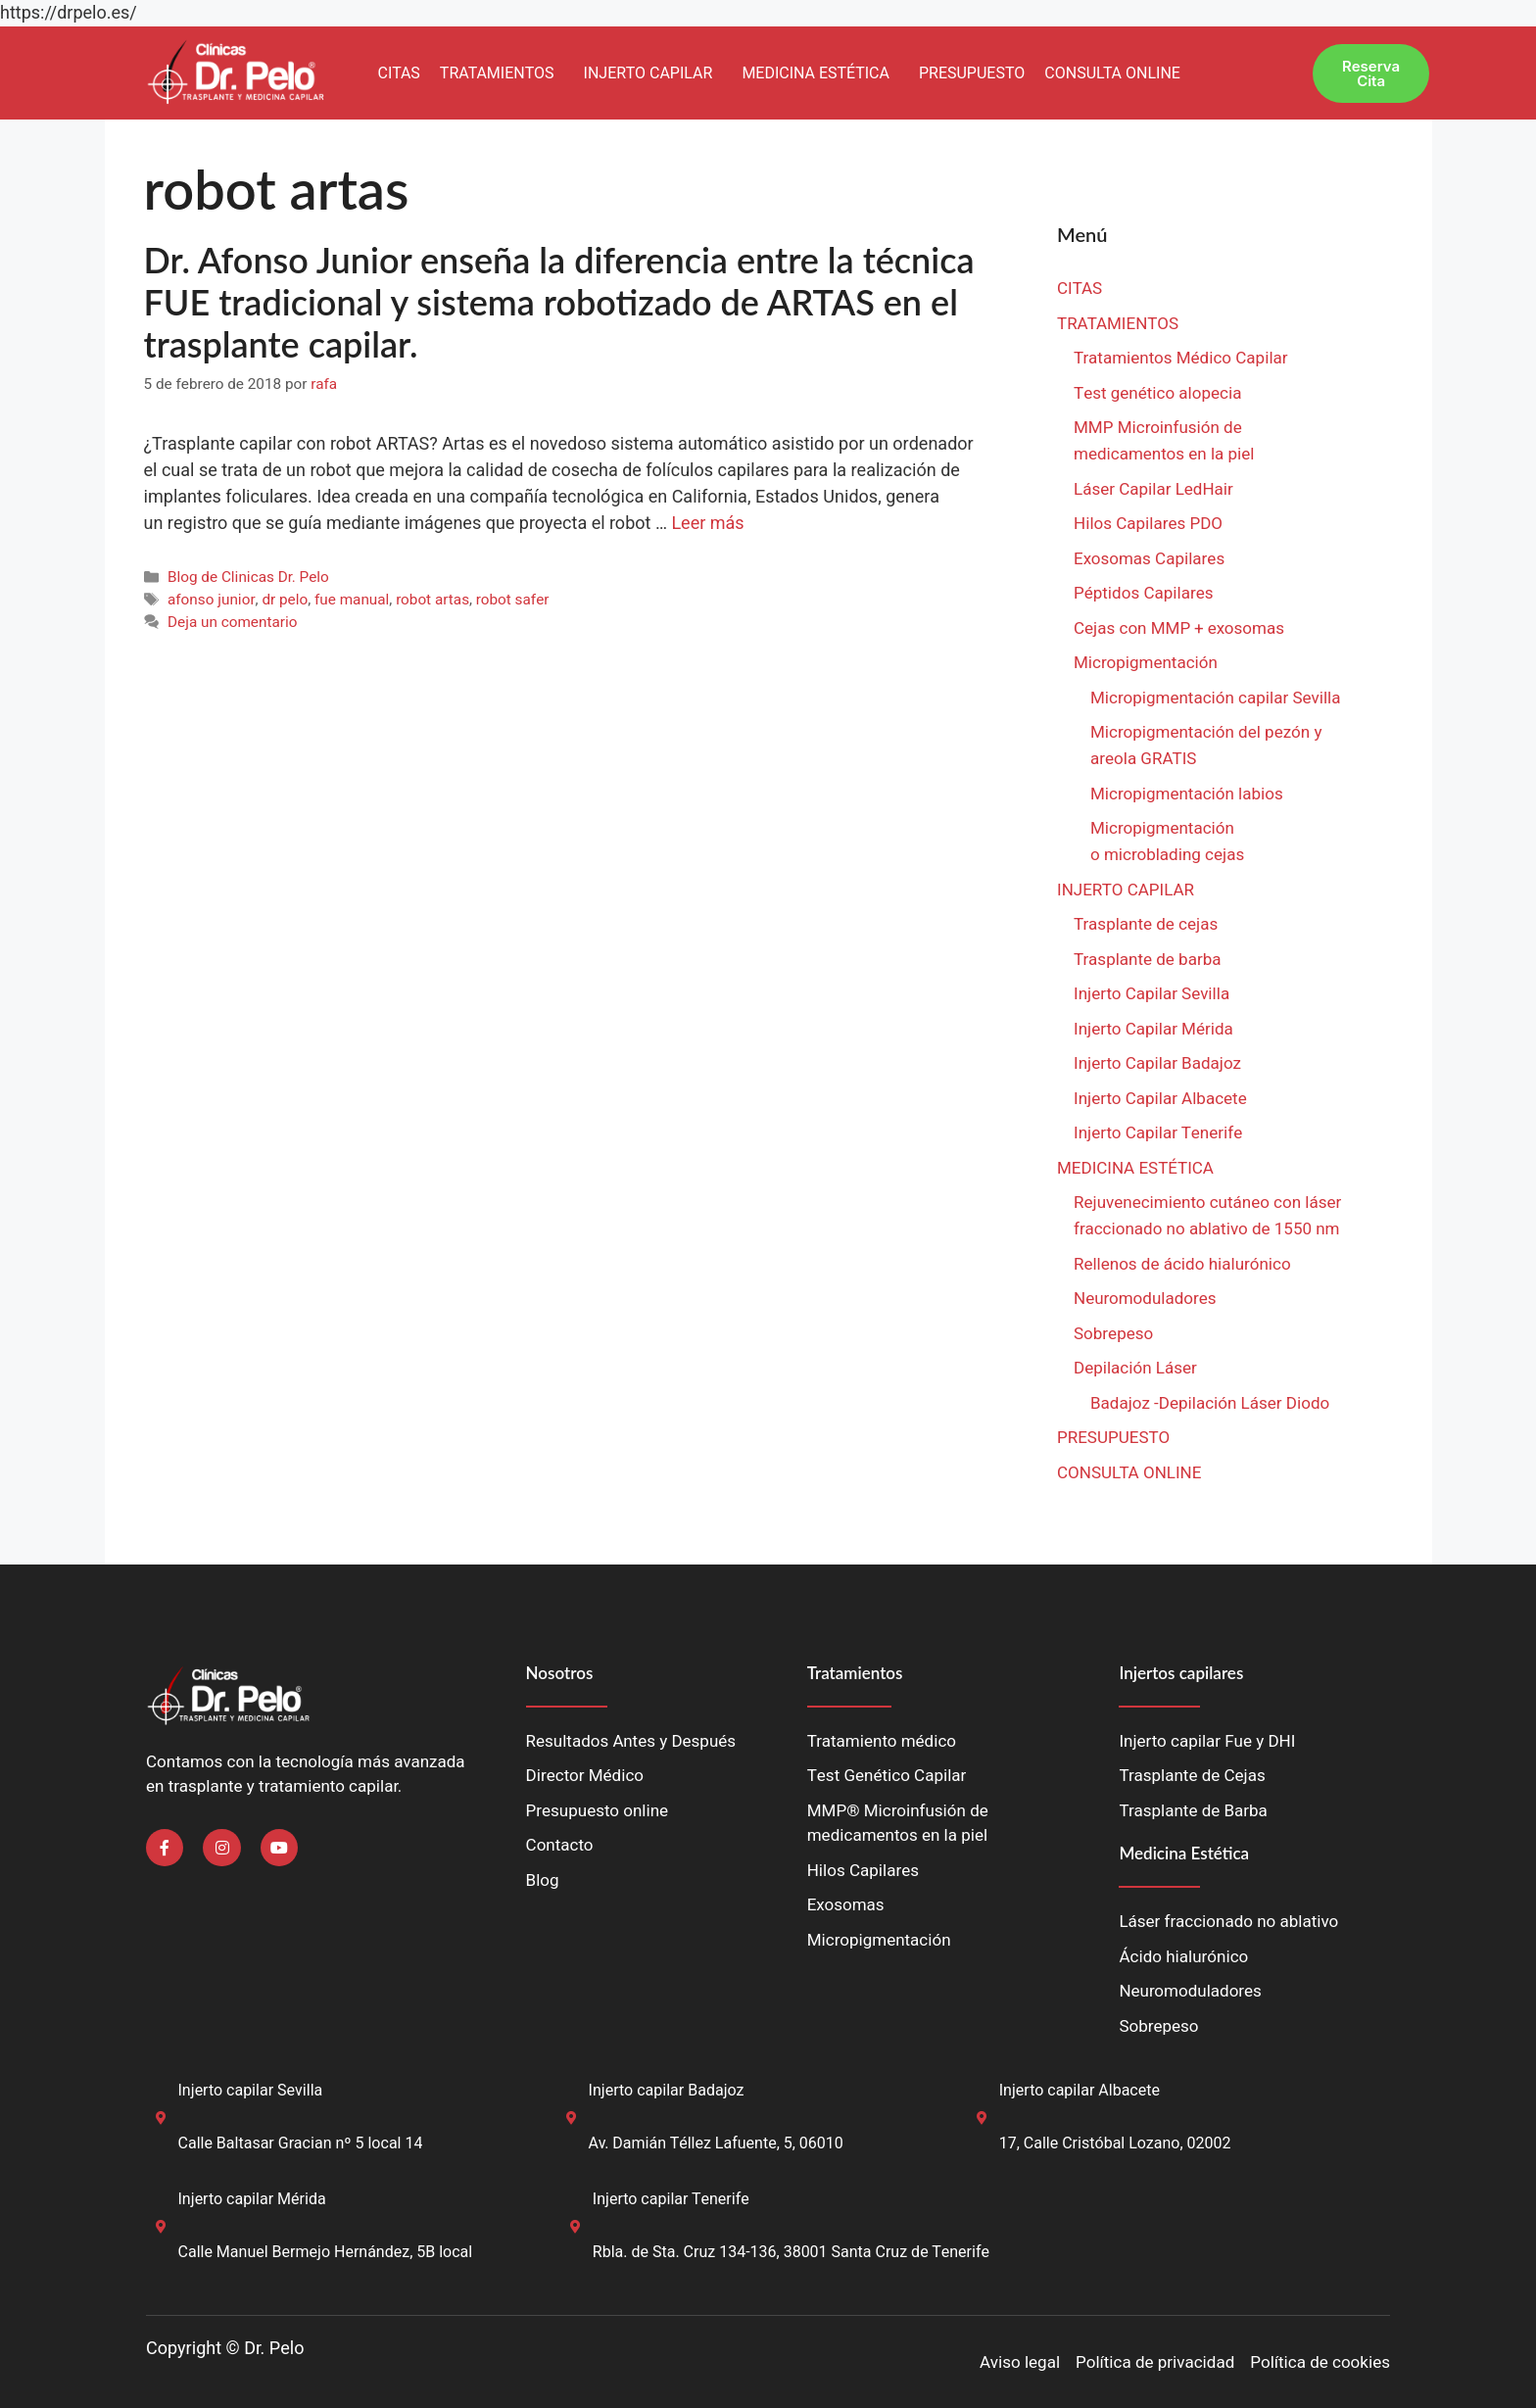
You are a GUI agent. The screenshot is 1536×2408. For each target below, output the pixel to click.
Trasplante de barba (1147, 959)
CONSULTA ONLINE (1112, 73)
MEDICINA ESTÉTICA (815, 73)
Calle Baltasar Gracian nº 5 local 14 (300, 2143)
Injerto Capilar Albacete (1160, 1098)
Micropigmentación (1146, 662)
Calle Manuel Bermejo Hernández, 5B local (325, 2252)
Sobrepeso (1113, 1334)
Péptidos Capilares (1143, 593)
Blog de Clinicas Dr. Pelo (248, 577)
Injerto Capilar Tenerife (1158, 1133)
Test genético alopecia (1157, 393)
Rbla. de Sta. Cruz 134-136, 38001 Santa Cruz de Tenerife (791, 2252)
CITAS (398, 73)
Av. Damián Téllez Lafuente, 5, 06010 (716, 2143)
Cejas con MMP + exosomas (1179, 628)
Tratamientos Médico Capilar (1181, 358)
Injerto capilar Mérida (252, 2199)
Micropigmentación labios (1186, 794)
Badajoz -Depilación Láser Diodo (1209, 1403)
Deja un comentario (233, 622)
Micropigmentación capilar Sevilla (1215, 698)
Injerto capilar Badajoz (666, 2090)
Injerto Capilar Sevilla (1151, 994)
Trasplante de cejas (1146, 924)
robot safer (513, 599)
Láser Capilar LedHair (1153, 489)
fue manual (351, 599)
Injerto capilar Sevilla (250, 2090)
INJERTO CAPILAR (648, 73)
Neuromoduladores (1147, 1298)
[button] (502, 73)
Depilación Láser (1135, 1368)
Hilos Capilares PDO (1148, 523)
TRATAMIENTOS (497, 73)
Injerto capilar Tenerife (671, 2199)
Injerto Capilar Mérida (1153, 1029)
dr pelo (285, 599)
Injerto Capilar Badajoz (1157, 1063)
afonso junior (212, 599)
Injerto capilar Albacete (1079, 2090)
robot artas (432, 599)
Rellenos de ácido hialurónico (1182, 1264)
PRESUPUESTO (972, 73)
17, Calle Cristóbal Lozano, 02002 (1115, 2143)
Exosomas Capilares (1149, 559)
